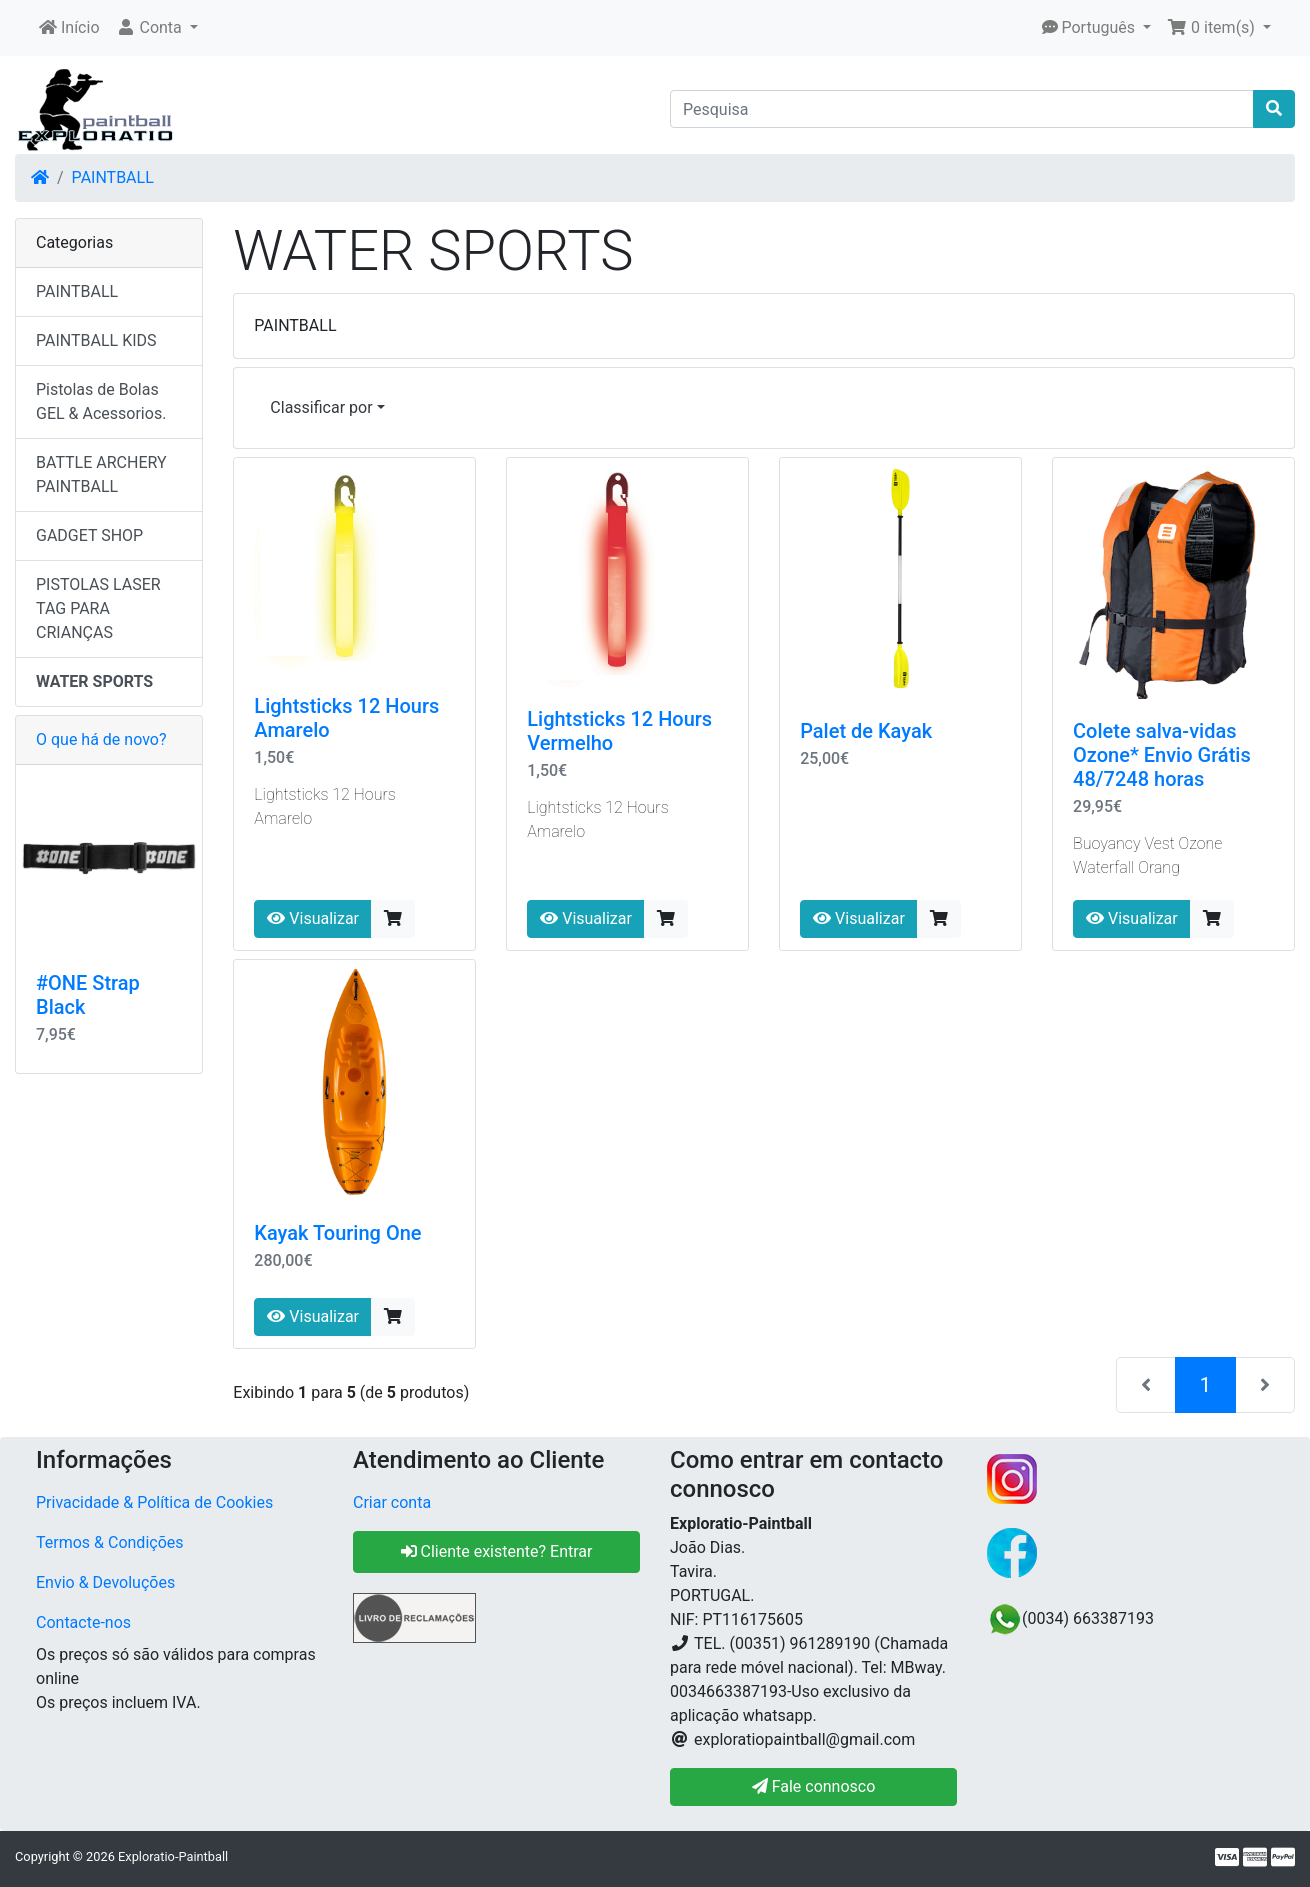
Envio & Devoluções (105, 1582)
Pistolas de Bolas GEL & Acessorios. (101, 401)
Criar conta (392, 1502)
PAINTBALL (113, 177)
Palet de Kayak (866, 731)
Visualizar (313, 918)
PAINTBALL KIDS (96, 340)
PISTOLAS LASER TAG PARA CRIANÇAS (98, 608)
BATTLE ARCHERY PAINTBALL (101, 474)
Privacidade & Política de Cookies (154, 1502)
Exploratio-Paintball (173, 1856)
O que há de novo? (101, 739)
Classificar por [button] (321, 407)
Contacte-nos (83, 1622)
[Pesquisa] (962, 109)
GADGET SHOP (89, 535)
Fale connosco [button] (814, 1786)
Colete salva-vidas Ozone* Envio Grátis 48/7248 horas (1162, 755)
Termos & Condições (110, 1542)
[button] (157, 28)
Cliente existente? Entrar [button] (497, 1551)
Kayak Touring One (337, 1233)
